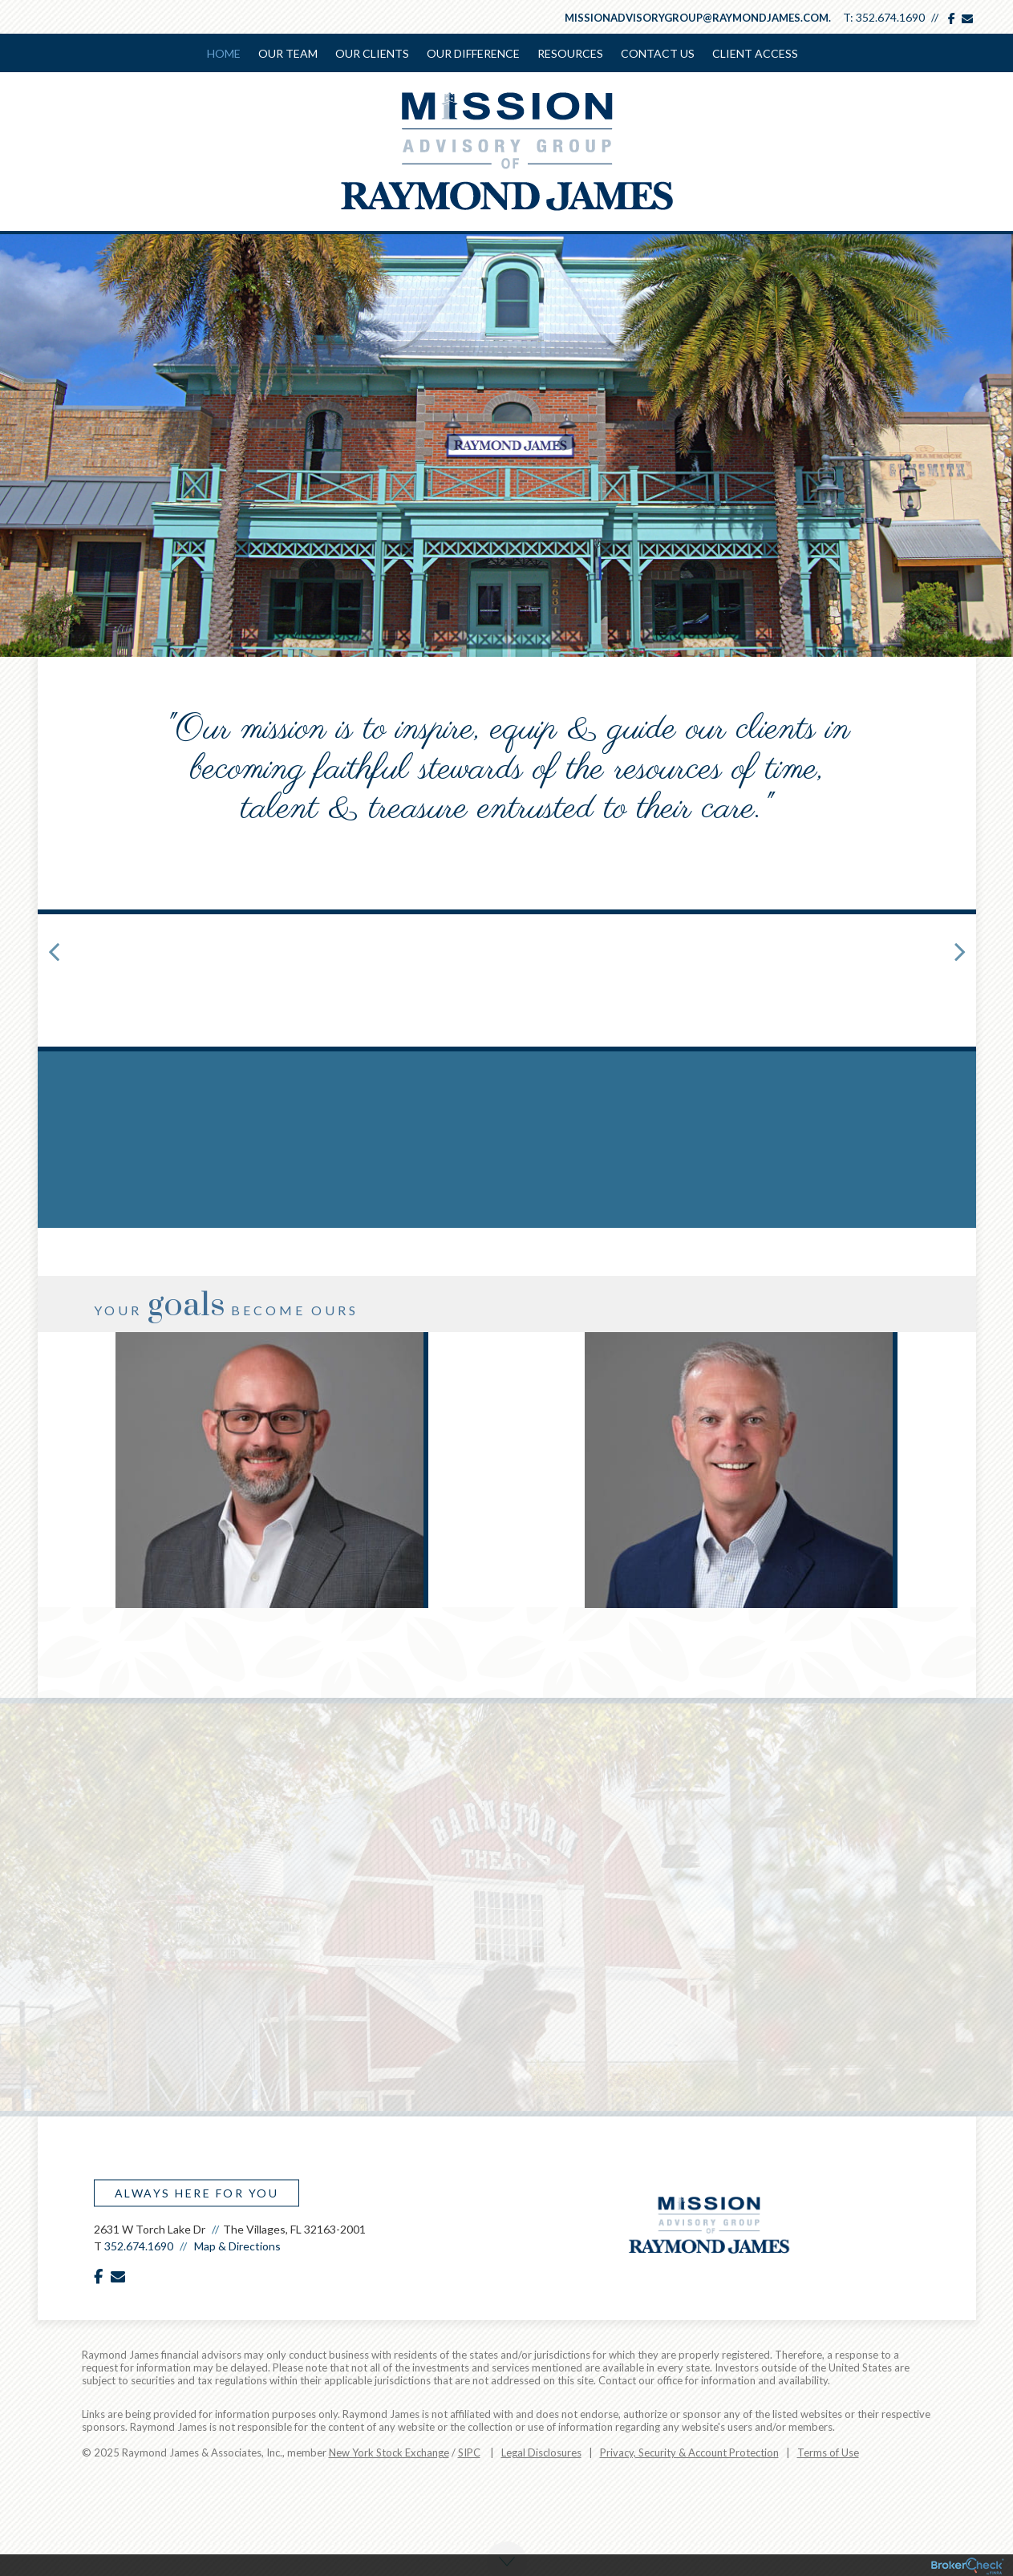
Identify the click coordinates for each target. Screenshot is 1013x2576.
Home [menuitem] (224, 53)
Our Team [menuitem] (288, 53)
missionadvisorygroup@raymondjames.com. (698, 17)
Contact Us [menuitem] (658, 53)
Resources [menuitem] (570, 53)
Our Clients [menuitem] (372, 53)
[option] (272, 1470)
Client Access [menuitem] (755, 53)
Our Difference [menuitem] (473, 53)
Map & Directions (237, 2246)
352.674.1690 (890, 17)
